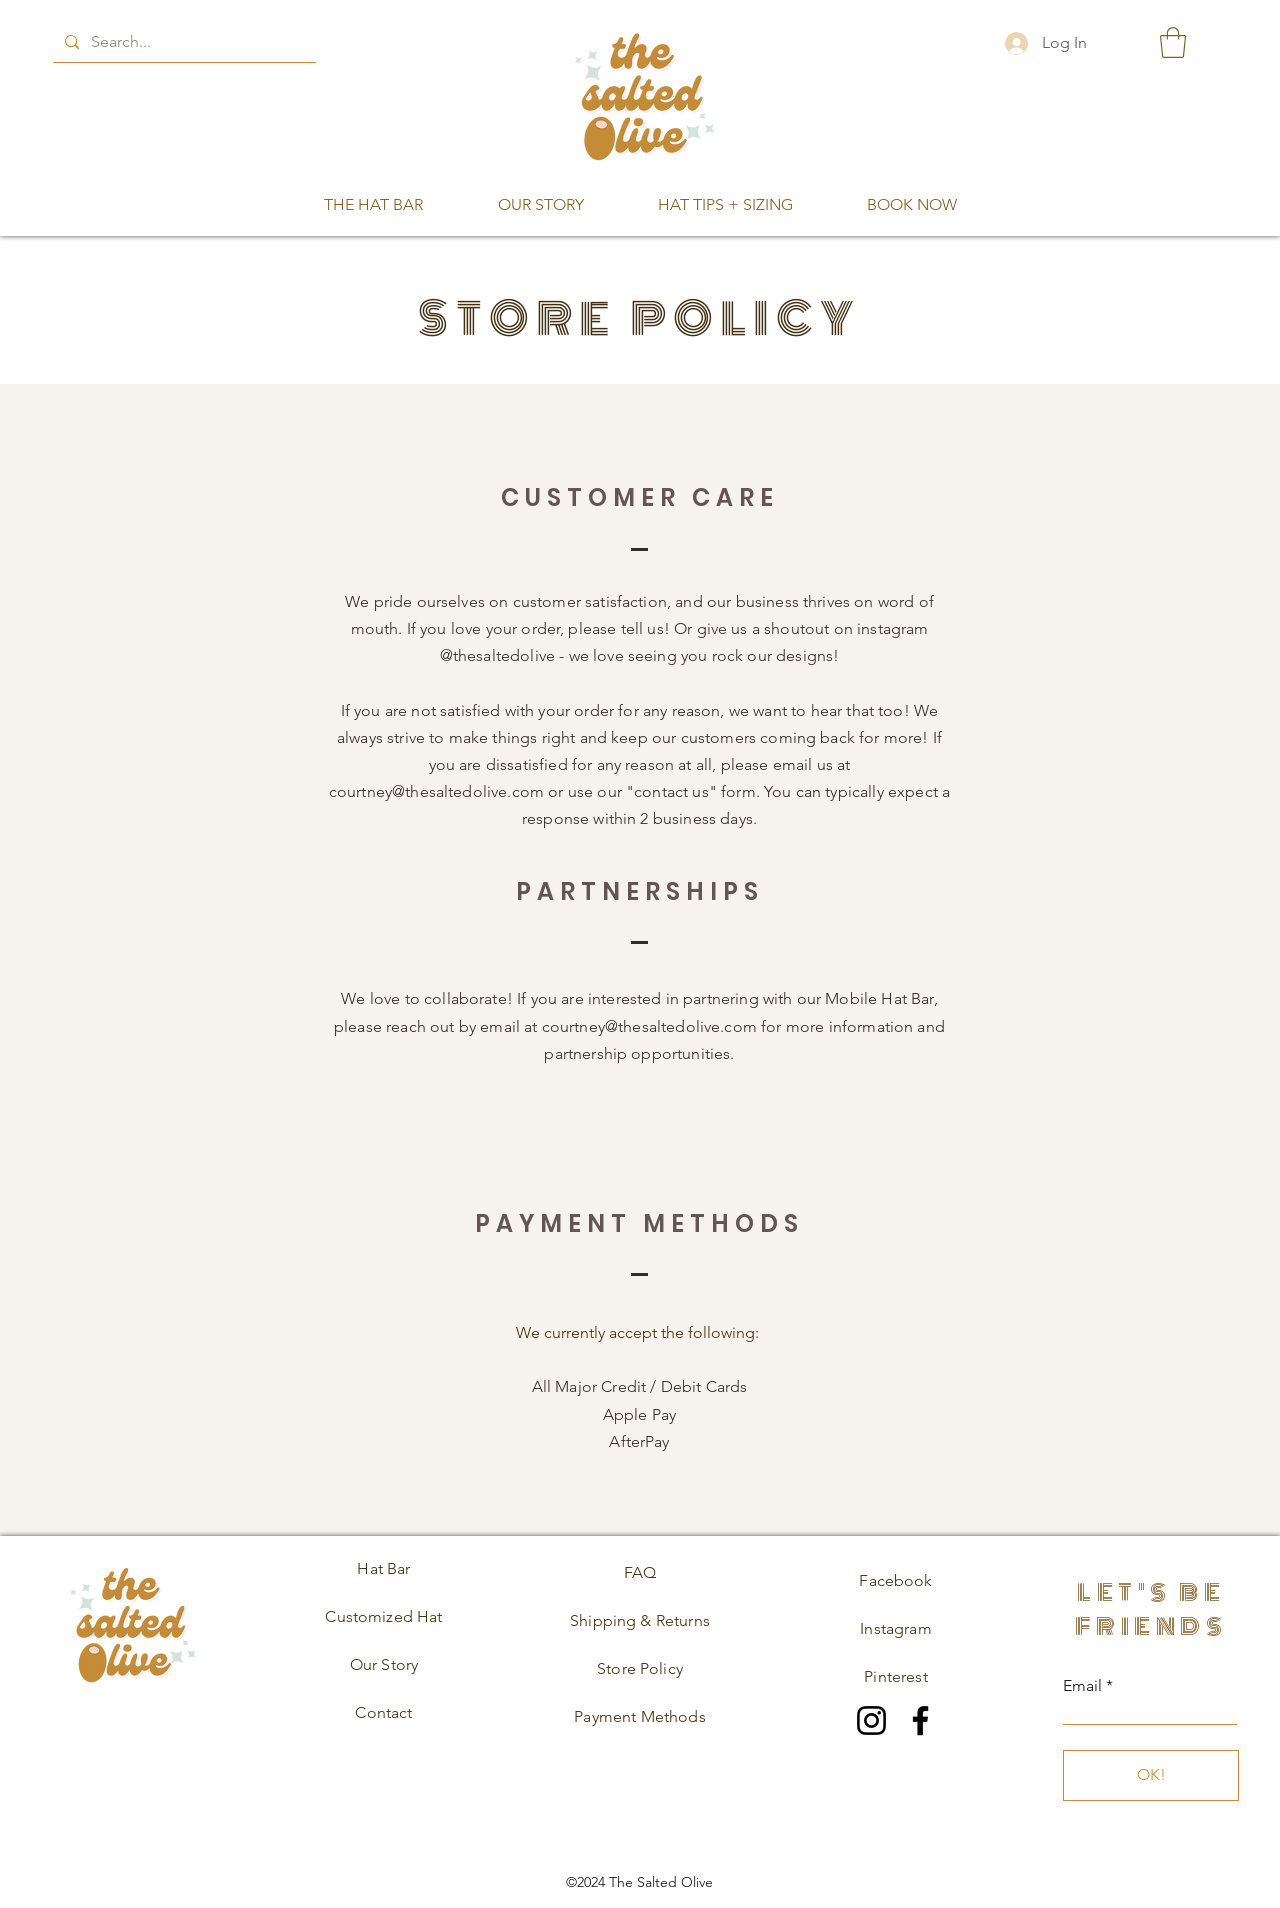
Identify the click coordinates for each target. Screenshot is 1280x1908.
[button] (1173, 42)
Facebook (895, 1580)
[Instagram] (871, 1720)
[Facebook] (920, 1720)
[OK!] (1151, 1775)
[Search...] (182, 42)
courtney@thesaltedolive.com (436, 791)
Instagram (895, 1628)
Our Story (384, 1664)
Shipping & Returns (640, 1620)
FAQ (640, 1572)
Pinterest (895, 1676)
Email (1082, 1686)
